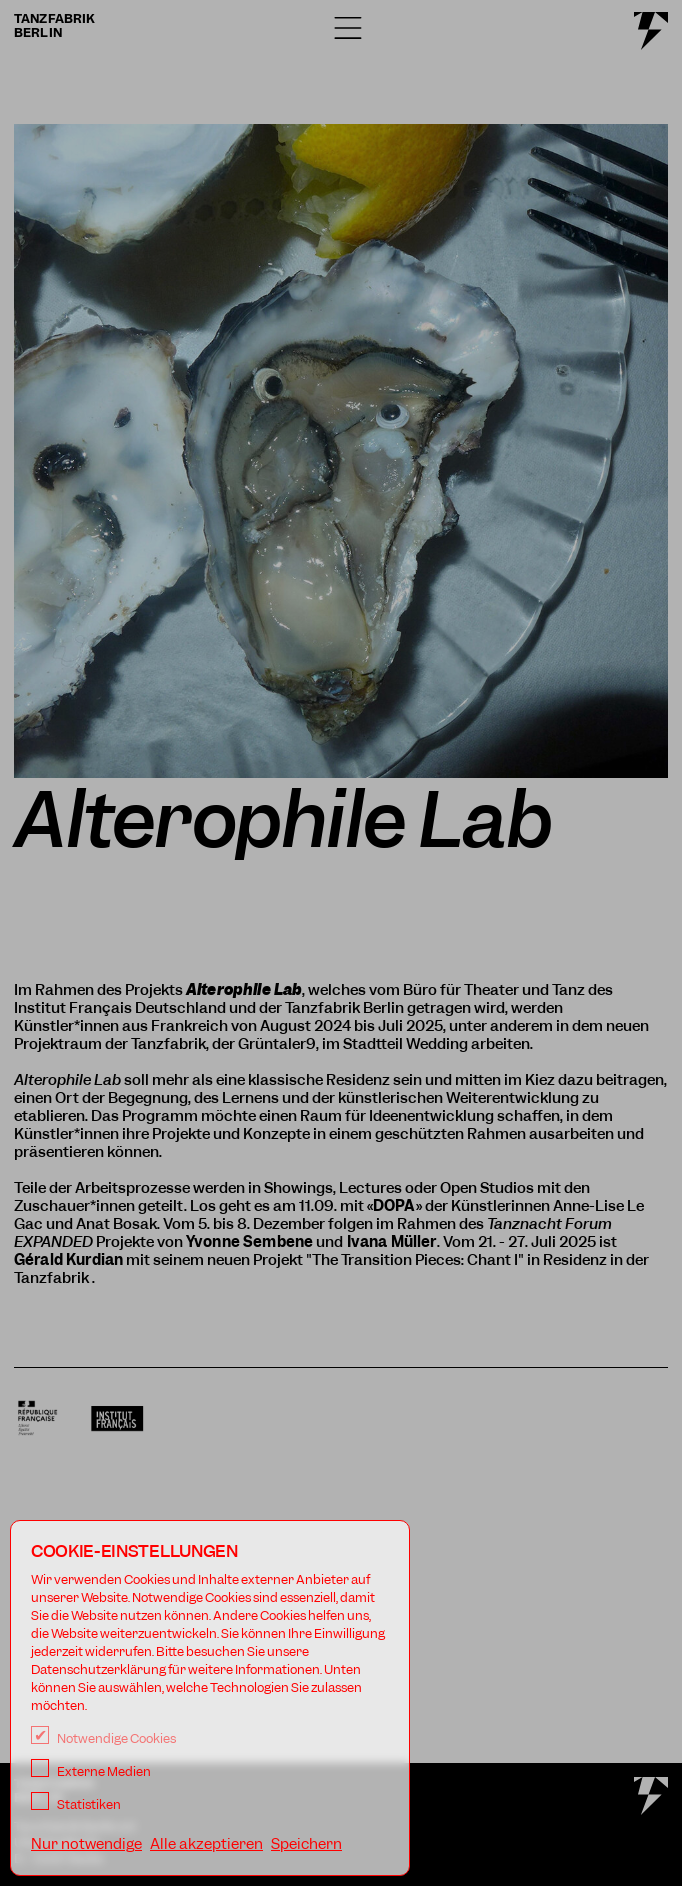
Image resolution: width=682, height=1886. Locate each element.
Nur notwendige (86, 1844)
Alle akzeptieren (206, 1844)
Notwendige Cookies (103, 1738)
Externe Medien (91, 1771)
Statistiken (76, 1804)
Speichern (306, 1844)
